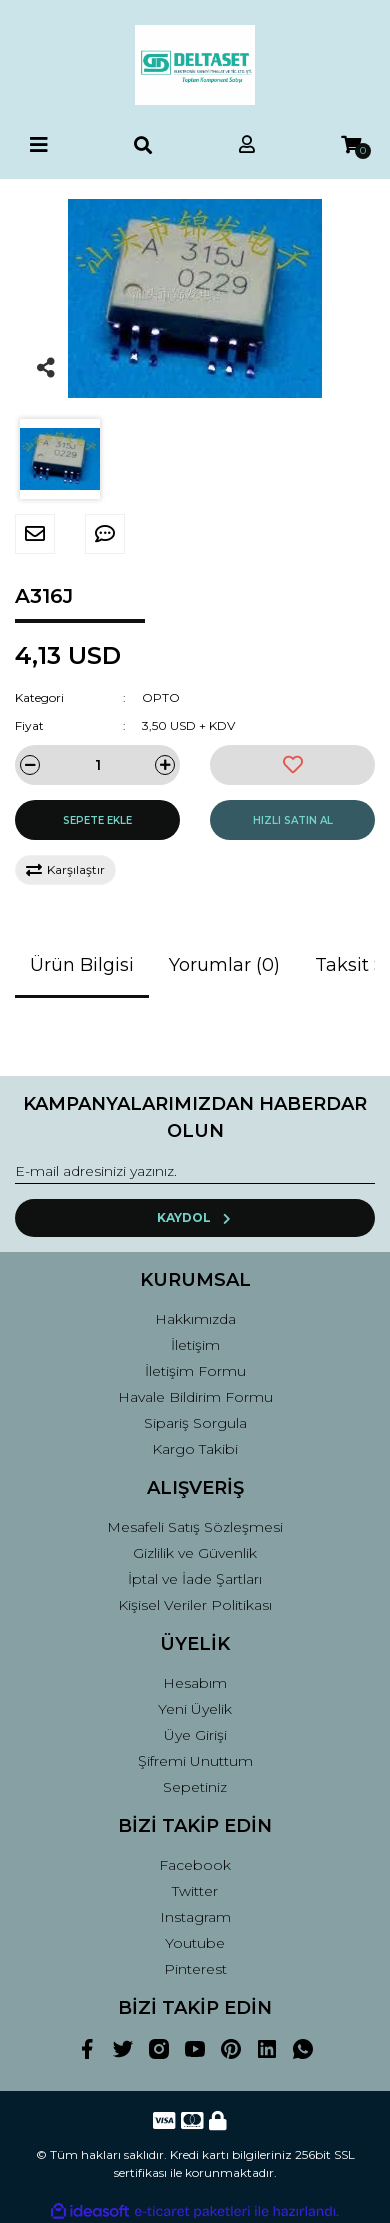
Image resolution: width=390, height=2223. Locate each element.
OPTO (161, 697)
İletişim (195, 1345)
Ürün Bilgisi (82, 965)
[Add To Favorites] (292, 765)
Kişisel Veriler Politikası (195, 1605)
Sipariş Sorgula (195, 1423)
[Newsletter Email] (195, 1172)
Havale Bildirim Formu (195, 1397)
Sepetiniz (195, 1787)
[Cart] (351, 145)
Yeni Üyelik (195, 1709)
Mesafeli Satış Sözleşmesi (195, 1527)
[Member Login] (247, 145)
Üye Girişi (195, 1735)
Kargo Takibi (195, 1449)
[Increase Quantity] (165, 765)
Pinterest (195, 1969)
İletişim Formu (195, 1371)
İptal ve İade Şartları (195, 1579)
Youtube (195, 1943)
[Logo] (195, 65)
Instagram (195, 1917)
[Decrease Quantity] (30, 765)
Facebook (195, 1865)
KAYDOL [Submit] (195, 1217)
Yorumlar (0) (224, 965)
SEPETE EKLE (97, 820)
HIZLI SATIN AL (293, 820)
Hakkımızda (195, 1319)
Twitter (195, 1891)
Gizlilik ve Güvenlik (195, 1553)
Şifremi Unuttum (195, 1761)
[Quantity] (97, 765)
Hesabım (195, 1683)
